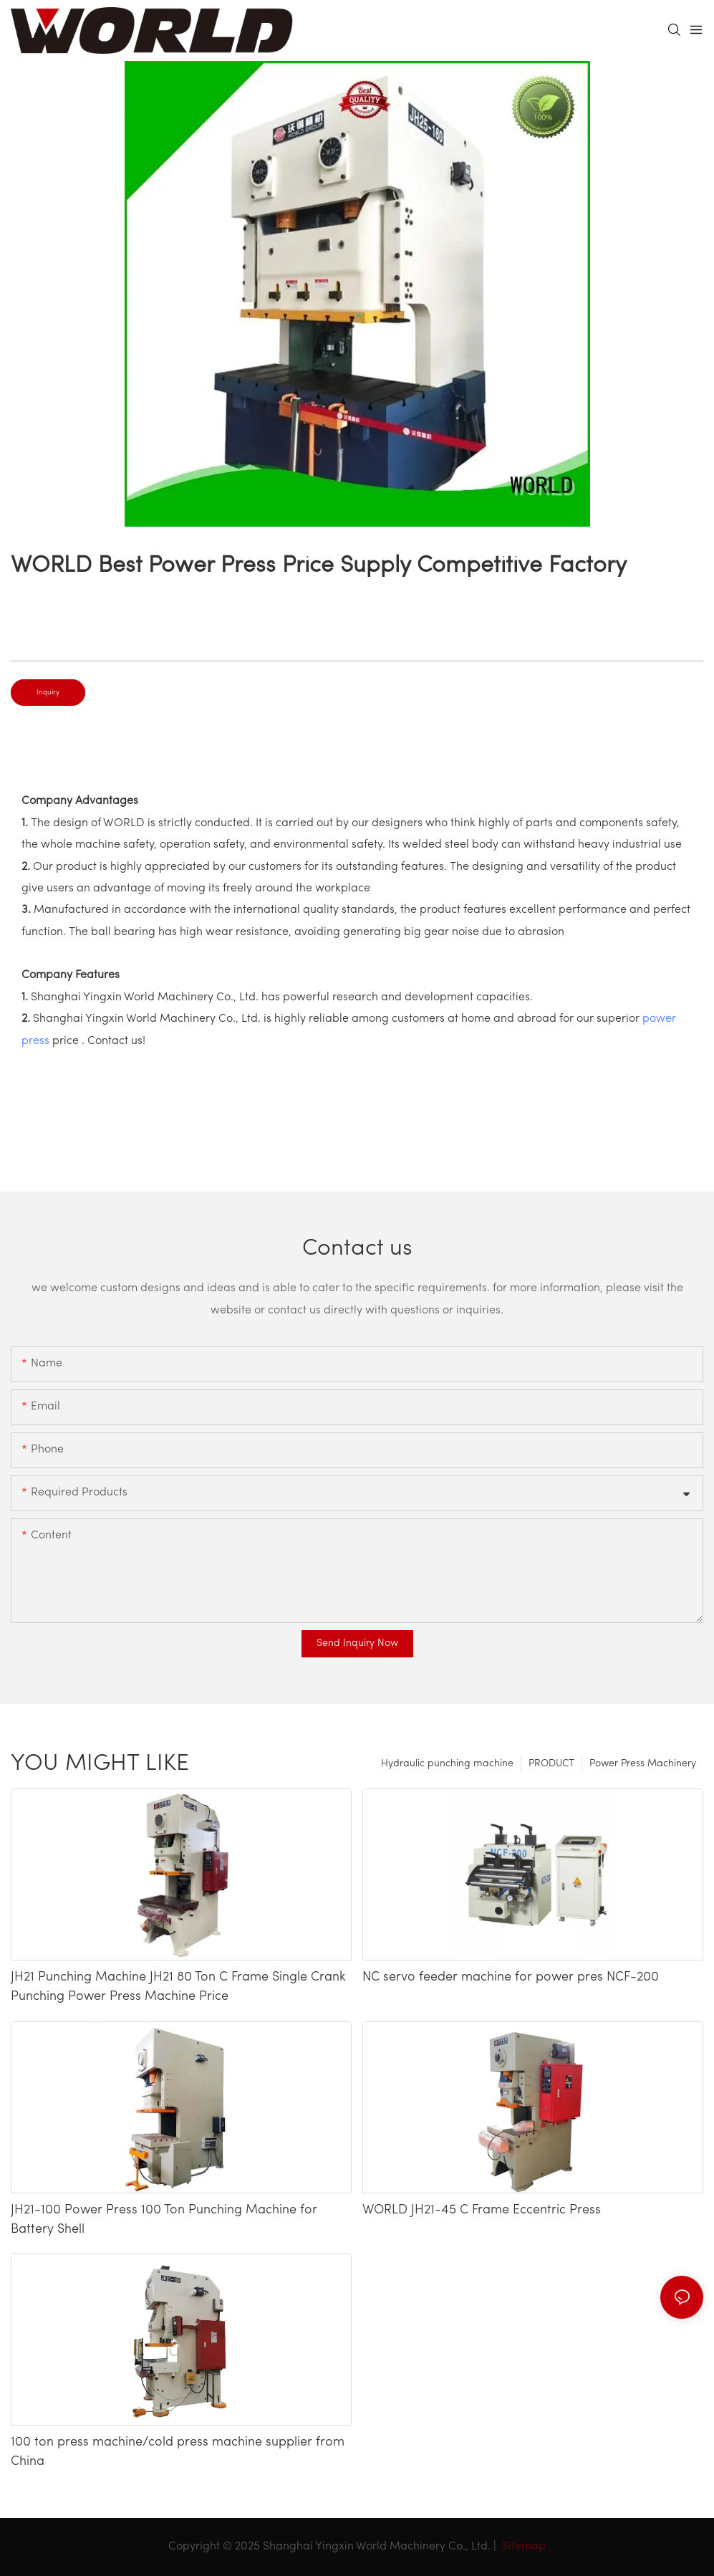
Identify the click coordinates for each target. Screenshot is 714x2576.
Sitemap (522, 2546)
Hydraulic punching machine (447, 1763)
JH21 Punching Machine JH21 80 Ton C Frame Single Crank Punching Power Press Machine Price (178, 1987)
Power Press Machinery (642, 1763)
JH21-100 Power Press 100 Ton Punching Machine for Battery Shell (164, 2219)
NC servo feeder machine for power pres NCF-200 (510, 1977)
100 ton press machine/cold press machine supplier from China (177, 2452)
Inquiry (48, 692)
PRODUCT (551, 1763)
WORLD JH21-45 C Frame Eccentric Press (481, 2210)
